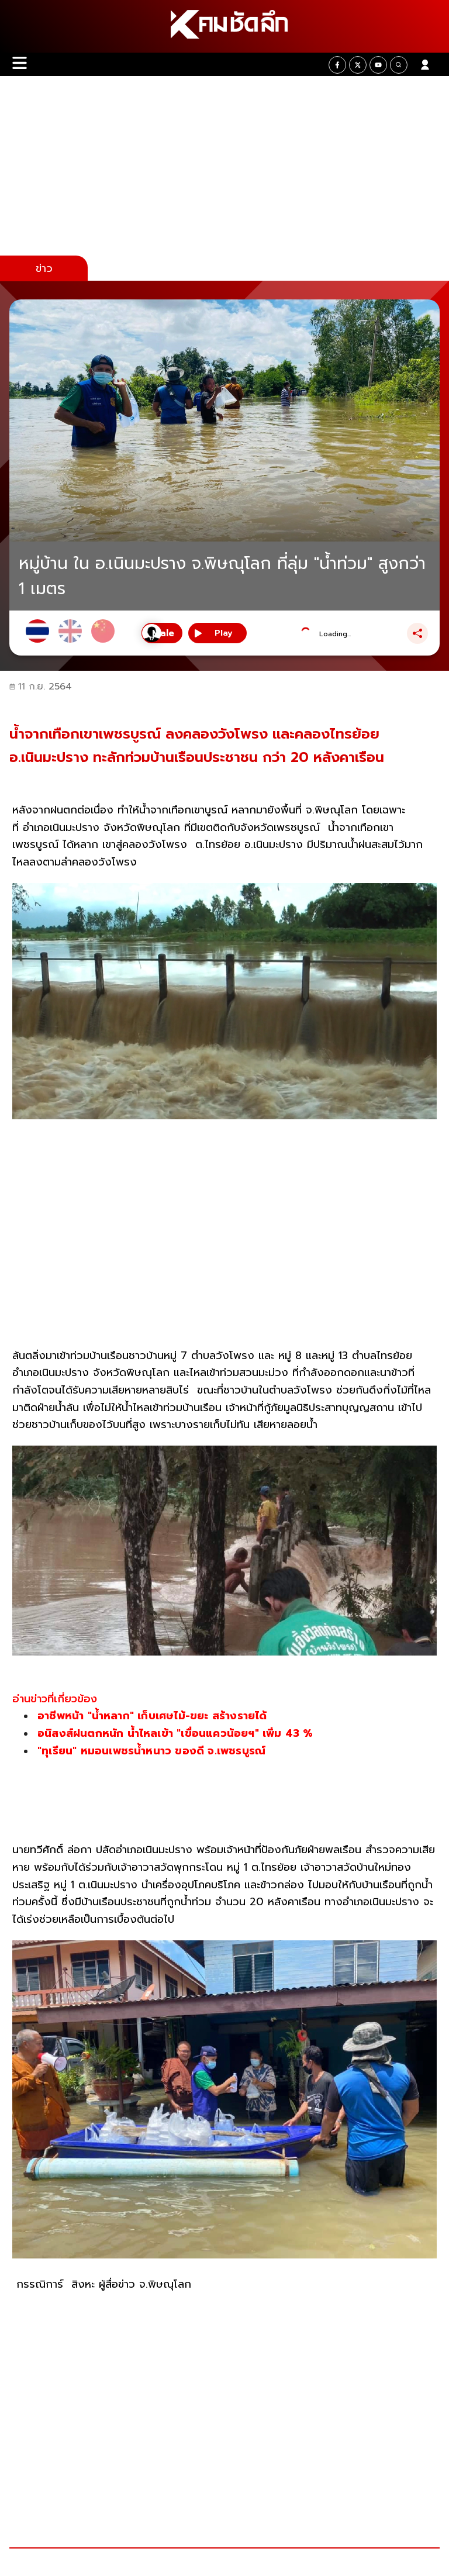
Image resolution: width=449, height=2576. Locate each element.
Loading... (335, 634)
